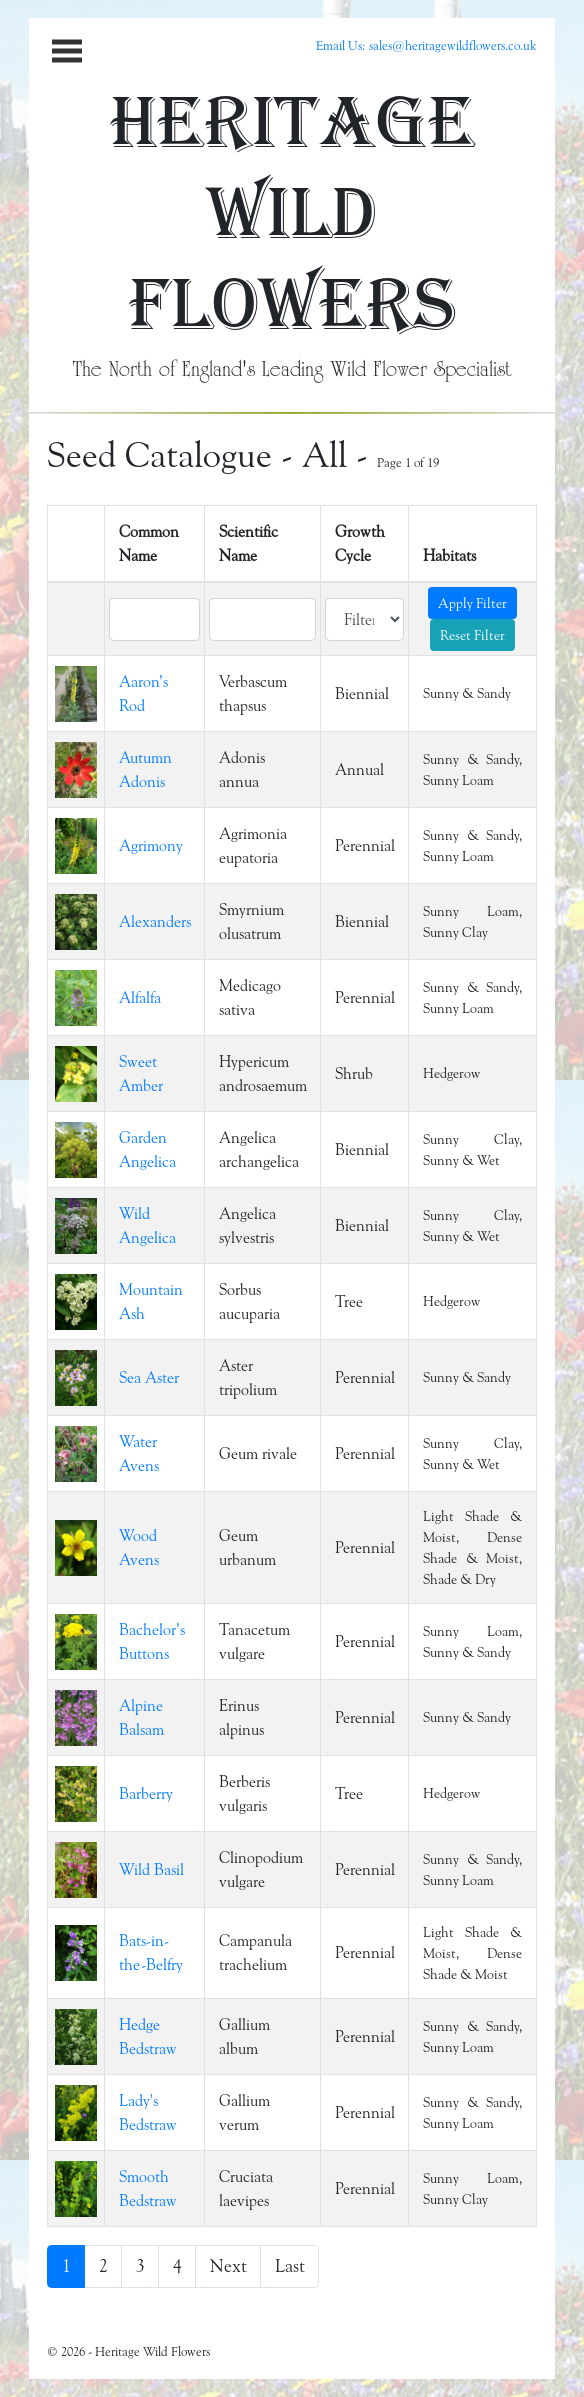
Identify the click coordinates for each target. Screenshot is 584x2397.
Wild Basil (151, 1869)
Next (228, 2265)
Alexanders (155, 921)
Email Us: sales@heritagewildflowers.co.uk (426, 45)
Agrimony (151, 845)
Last (290, 2265)
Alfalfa (140, 997)
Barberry (146, 1793)
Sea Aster (149, 1377)
